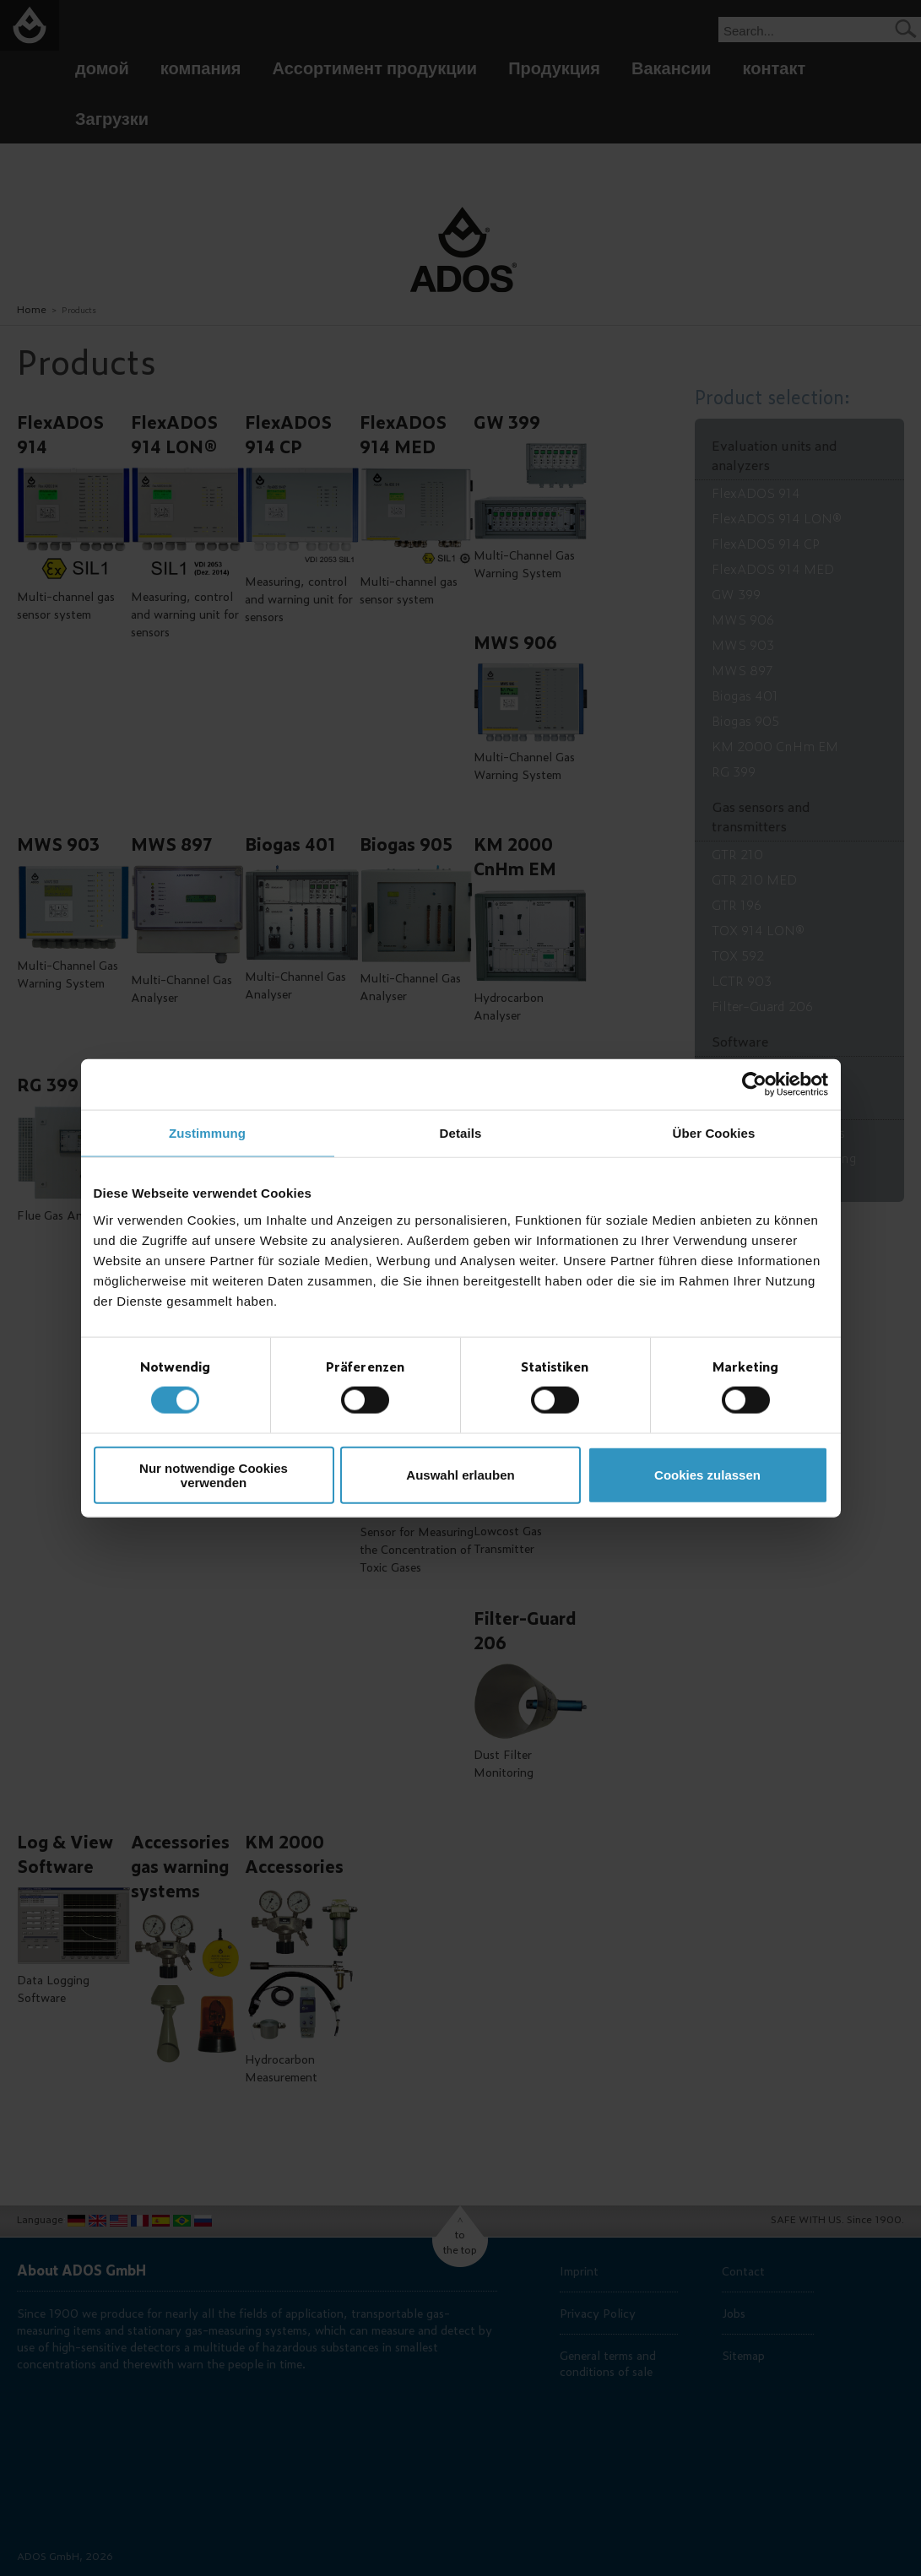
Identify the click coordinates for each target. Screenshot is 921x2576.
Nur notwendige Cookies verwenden (213, 1474)
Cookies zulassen (707, 1475)
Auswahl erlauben (460, 1475)
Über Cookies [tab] (714, 1133)
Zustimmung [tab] (207, 1133)
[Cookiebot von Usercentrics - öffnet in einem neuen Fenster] (754, 1084)
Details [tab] (461, 1133)
